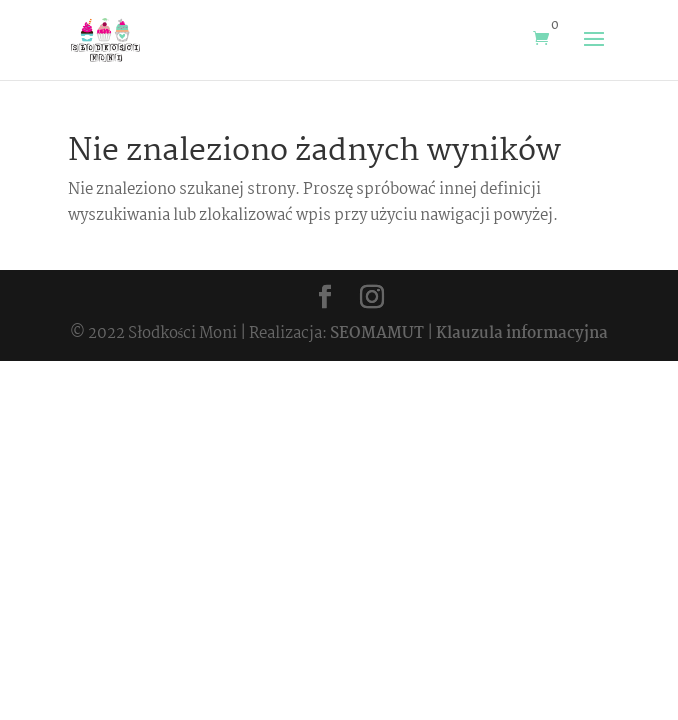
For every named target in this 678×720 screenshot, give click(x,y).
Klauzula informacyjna (522, 333)
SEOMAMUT (377, 333)
